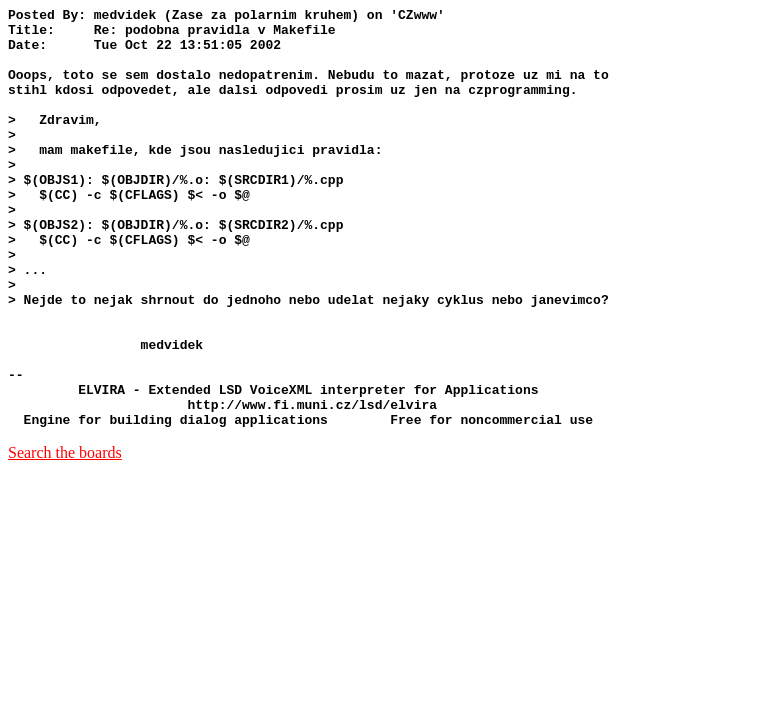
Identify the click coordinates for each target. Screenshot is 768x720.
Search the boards (65, 536)
